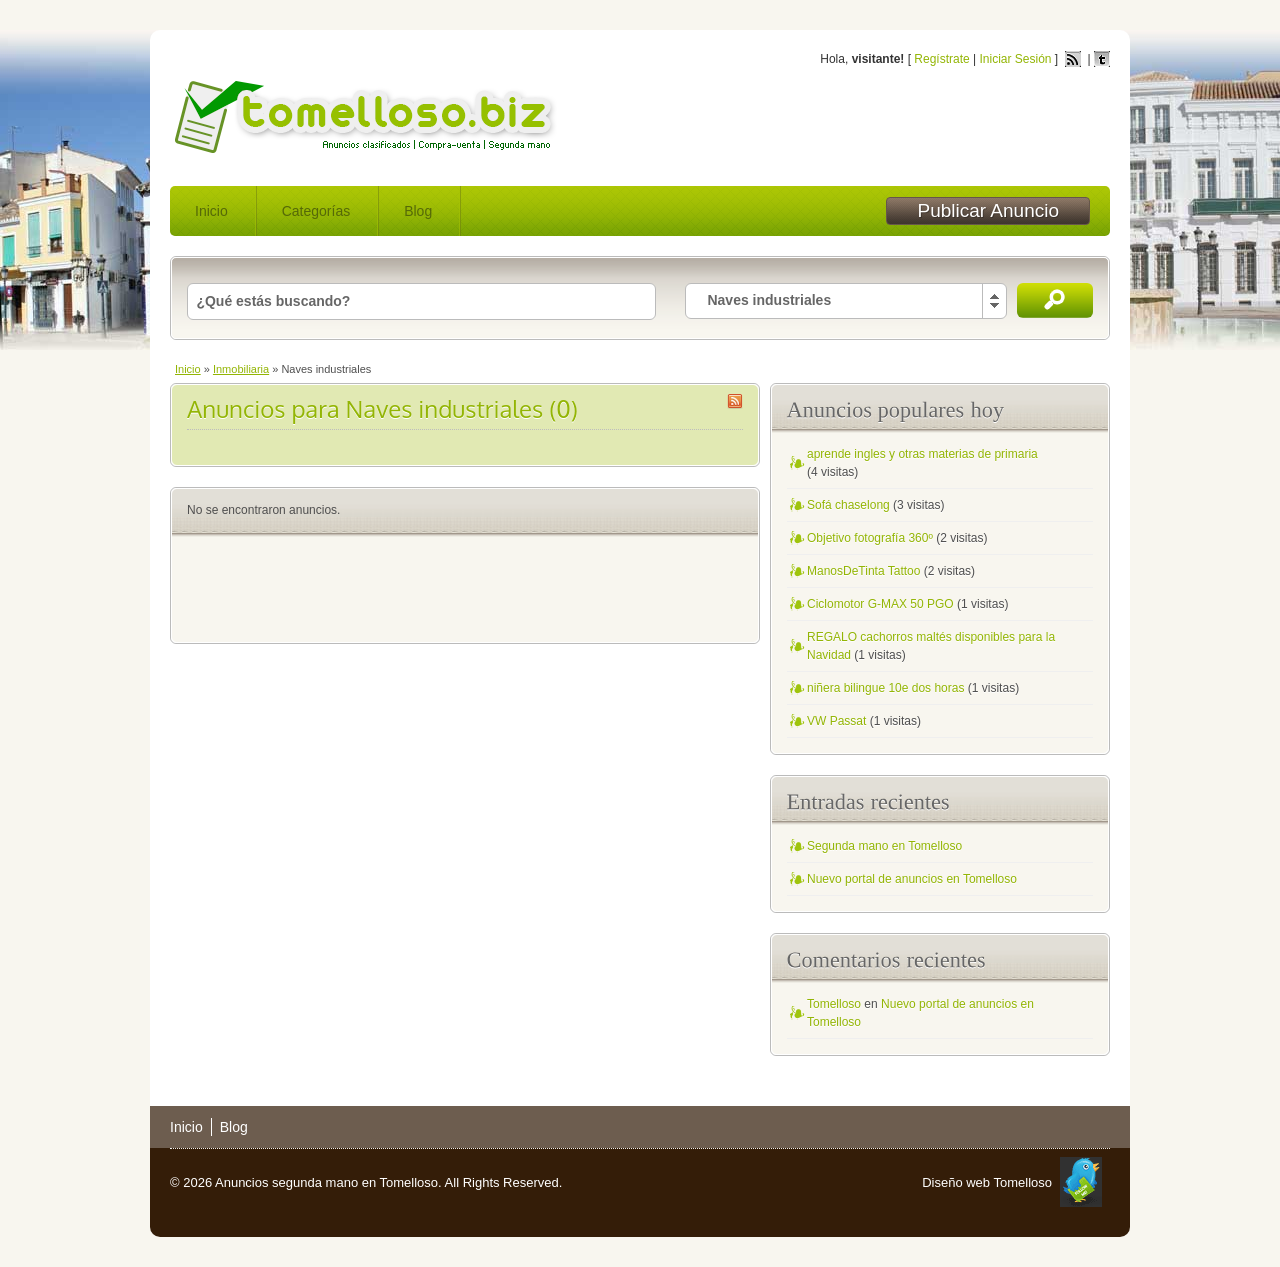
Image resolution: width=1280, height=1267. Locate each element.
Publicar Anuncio (988, 210)
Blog (418, 211)
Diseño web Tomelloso (987, 1182)
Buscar (1055, 300)
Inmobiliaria (241, 369)
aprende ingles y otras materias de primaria (922, 454)
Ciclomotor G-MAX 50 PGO (880, 604)
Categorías (316, 211)
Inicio (211, 211)
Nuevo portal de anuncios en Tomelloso (912, 879)
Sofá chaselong (848, 505)
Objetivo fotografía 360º (870, 538)
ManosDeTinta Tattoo (863, 571)
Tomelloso (834, 1004)
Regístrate (941, 59)
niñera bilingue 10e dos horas (885, 688)
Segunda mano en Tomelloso (884, 846)
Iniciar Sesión (1015, 59)
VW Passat (836, 721)
